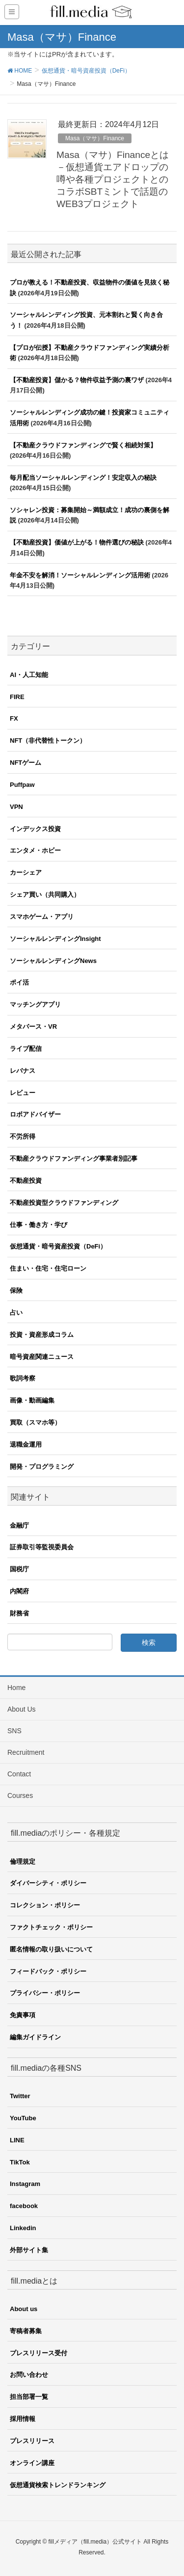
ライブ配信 (26, 1048)
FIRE (17, 697)
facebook (24, 2206)
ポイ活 (19, 982)
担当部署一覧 (29, 2396)
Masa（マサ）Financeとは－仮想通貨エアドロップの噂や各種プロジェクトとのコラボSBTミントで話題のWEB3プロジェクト (112, 179)
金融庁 (19, 1525)
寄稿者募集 (26, 2331)
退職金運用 (26, 1444)
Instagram (25, 2183)
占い (16, 1312)
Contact (19, 1774)
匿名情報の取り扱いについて (51, 1949)
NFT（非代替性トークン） (48, 740)
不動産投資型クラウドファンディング (64, 1202)
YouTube (23, 2118)
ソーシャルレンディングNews (53, 960)
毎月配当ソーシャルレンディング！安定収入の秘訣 (83, 477)
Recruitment (25, 1752)
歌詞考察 (22, 1378)
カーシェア (26, 872)
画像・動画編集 (32, 1400)
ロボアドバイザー (35, 1114)
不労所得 (22, 1136)
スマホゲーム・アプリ (42, 916)
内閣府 (19, 1591)
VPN (16, 806)
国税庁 (19, 1569)
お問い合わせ (29, 2374)
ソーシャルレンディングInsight (55, 938)
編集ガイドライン (35, 2037)
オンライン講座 (32, 2463)
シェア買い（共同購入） (45, 894)
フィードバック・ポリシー (48, 1971)
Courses (20, 1795)
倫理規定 (22, 1861)
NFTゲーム (25, 762)
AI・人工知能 (29, 674)
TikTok (20, 2162)
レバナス (22, 1070)
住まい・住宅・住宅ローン (48, 1268)
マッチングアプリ (35, 1004)
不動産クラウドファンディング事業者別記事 (73, 1158)
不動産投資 (26, 1180)
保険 (16, 1290)
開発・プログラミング (42, 1466)
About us (23, 2309)
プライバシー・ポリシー (45, 1993)
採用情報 (22, 2418)
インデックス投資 (35, 829)
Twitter (20, 2096)
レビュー (22, 1092)
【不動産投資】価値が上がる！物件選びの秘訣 (77, 542)
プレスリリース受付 (38, 2353)
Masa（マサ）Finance (94, 138)
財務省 (19, 1613)
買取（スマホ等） (35, 1422)
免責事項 (22, 2015)
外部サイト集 (29, 2250)
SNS (14, 1731)
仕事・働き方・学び (38, 1224)
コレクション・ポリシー (45, 1905)
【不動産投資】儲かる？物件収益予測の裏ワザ (77, 380)
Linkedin (23, 2228)
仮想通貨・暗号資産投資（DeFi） (58, 1246)
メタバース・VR (33, 1026)
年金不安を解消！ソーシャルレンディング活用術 (80, 575)
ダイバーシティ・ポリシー (48, 1883)
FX (14, 718)
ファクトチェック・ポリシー (51, 1927)
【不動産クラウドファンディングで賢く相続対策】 (83, 445)
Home (16, 1687)
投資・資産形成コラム (42, 1334)
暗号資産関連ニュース (42, 1356)
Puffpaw (22, 784)
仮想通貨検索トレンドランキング (57, 2485)
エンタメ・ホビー (35, 850)
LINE (17, 2140)
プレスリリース (32, 2441)
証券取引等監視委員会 (42, 1547)
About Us (21, 1709)
